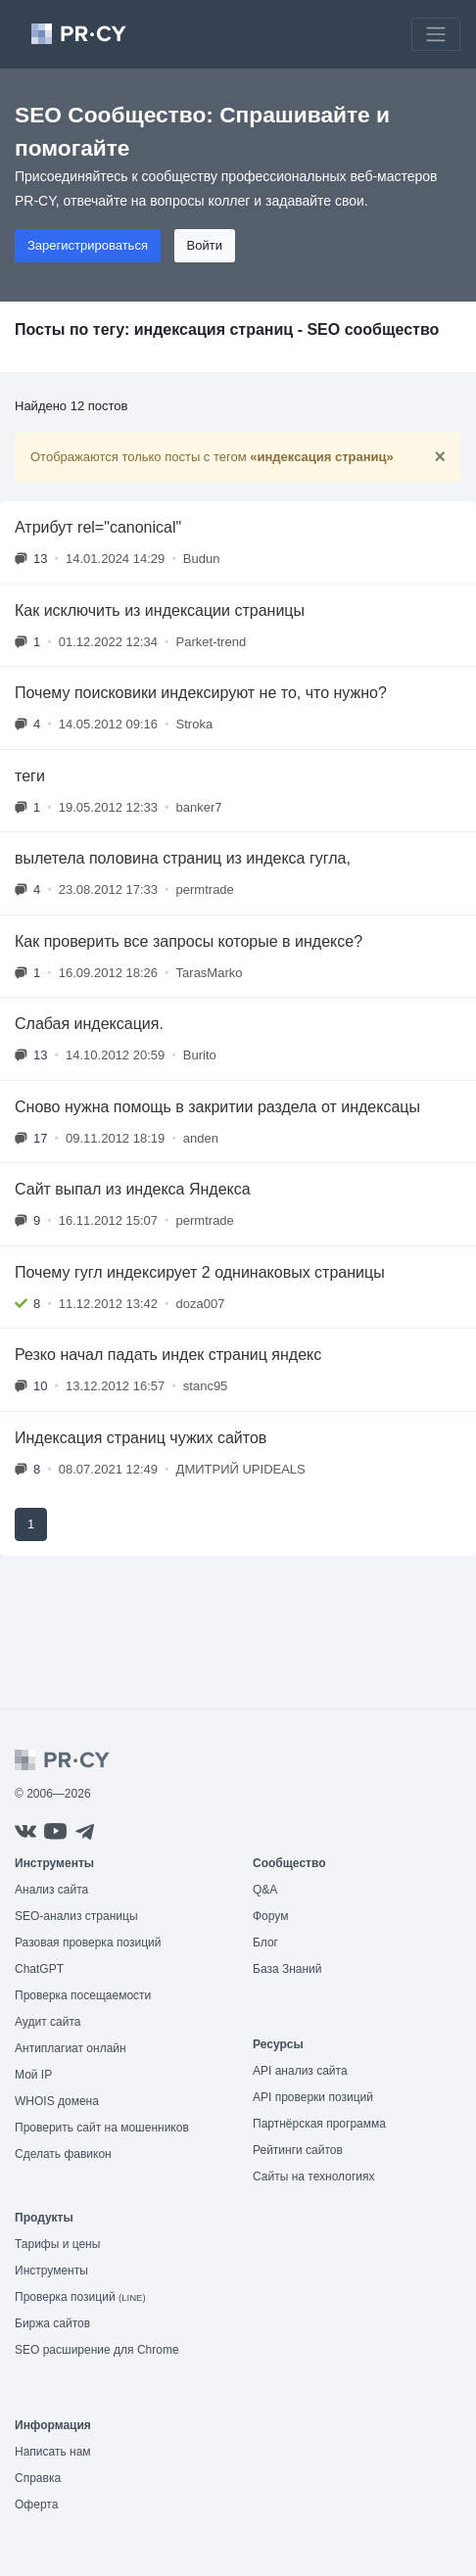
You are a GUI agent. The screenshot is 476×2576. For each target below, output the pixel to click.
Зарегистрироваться (87, 245)
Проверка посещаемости (83, 1995)
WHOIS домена (57, 2101)
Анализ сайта (51, 1890)
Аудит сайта (47, 2022)
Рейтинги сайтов (298, 2150)
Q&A (265, 1890)
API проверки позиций (313, 2097)
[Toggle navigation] (435, 34)
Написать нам (53, 2452)
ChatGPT (39, 1969)
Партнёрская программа (319, 2124)
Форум (270, 1916)
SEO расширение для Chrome (97, 2350)
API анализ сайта (300, 2071)
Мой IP (33, 2075)
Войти (204, 245)
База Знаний (287, 1969)
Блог (265, 1942)
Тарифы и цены (57, 2244)
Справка (38, 2478)
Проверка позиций (80, 2297)
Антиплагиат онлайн (70, 2048)
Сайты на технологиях (313, 2176)
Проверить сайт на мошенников (102, 2127)
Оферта (36, 2504)
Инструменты (51, 2270)
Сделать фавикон (63, 2154)
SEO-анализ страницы (76, 1916)
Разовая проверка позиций (88, 1942)
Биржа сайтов (52, 2323)
